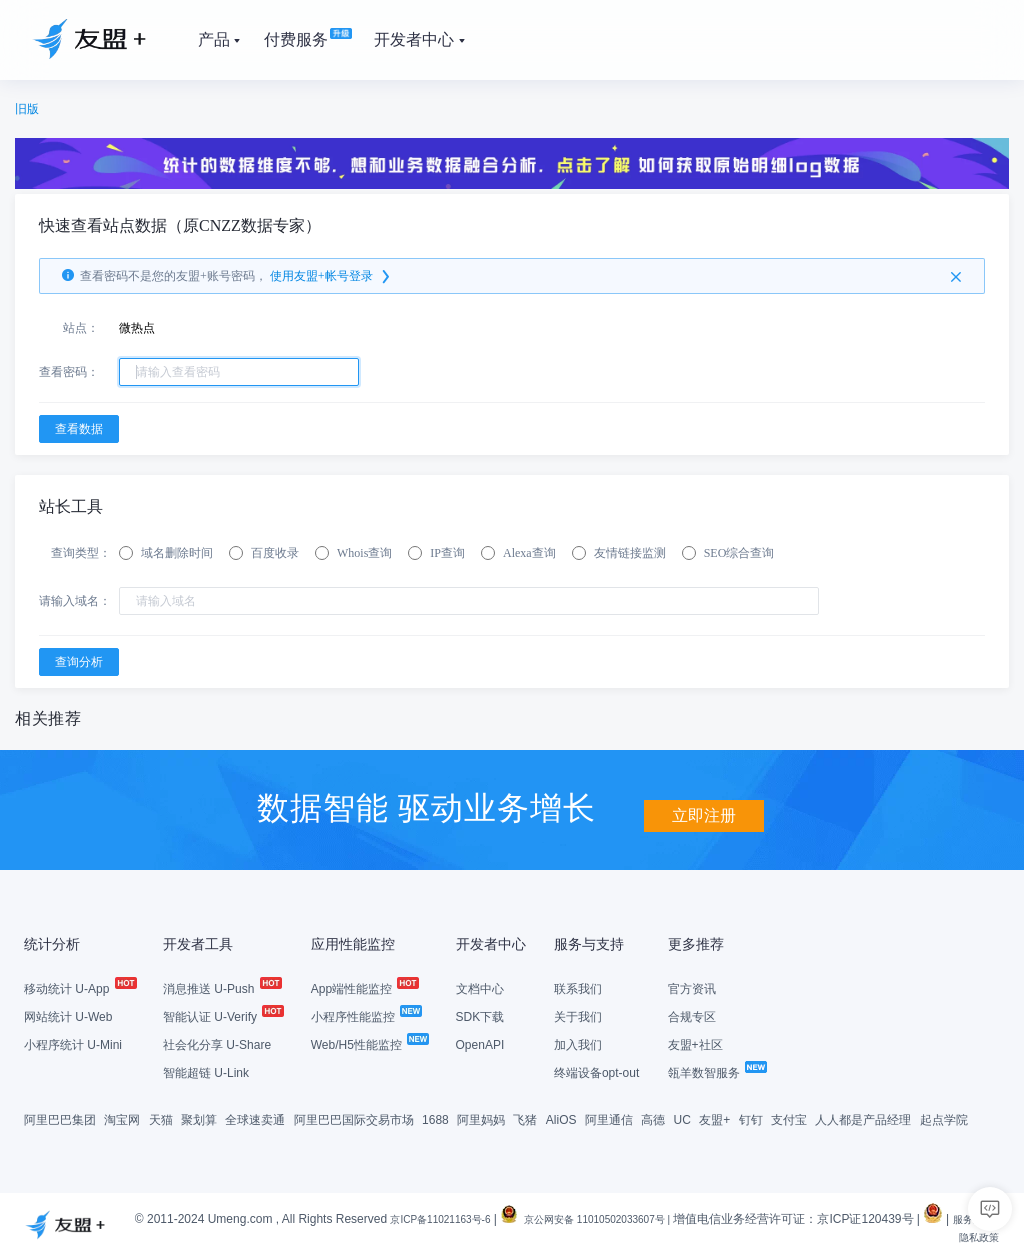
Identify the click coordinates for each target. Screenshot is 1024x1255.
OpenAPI (480, 1043)
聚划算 (199, 1118)
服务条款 (917, 1235)
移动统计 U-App (79, 987)
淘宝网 (122, 1118)
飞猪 (525, 1118)
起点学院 (944, 1118)
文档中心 (480, 987)
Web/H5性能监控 (369, 1043)
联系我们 (578, 987)
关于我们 (578, 1015)
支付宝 (789, 1118)
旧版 (27, 109)
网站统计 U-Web (68, 1015)
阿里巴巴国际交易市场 (354, 1118)
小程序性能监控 (365, 1015)
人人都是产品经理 (863, 1118)
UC (682, 1118)
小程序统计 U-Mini (73, 1043)
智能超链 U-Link (206, 1071)
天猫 (161, 1118)
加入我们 (578, 1043)
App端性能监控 (364, 987)
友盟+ (714, 1118)
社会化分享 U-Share (217, 1043)
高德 (653, 1118)
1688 (435, 1118)
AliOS (561, 1118)
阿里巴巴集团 (60, 1118)
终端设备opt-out (596, 1071)
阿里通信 (609, 1118)
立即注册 (704, 805)
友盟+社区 (695, 1043)
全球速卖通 (255, 1118)
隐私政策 (975, 1235)
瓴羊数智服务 (716, 1071)
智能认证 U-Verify (222, 1015)
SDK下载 (480, 1015)
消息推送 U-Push (221, 987)
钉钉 (751, 1118)
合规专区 (692, 1015)
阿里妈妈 (481, 1118)
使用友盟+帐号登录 (331, 276)
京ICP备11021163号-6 (450, 1217)
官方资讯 (692, 987)
